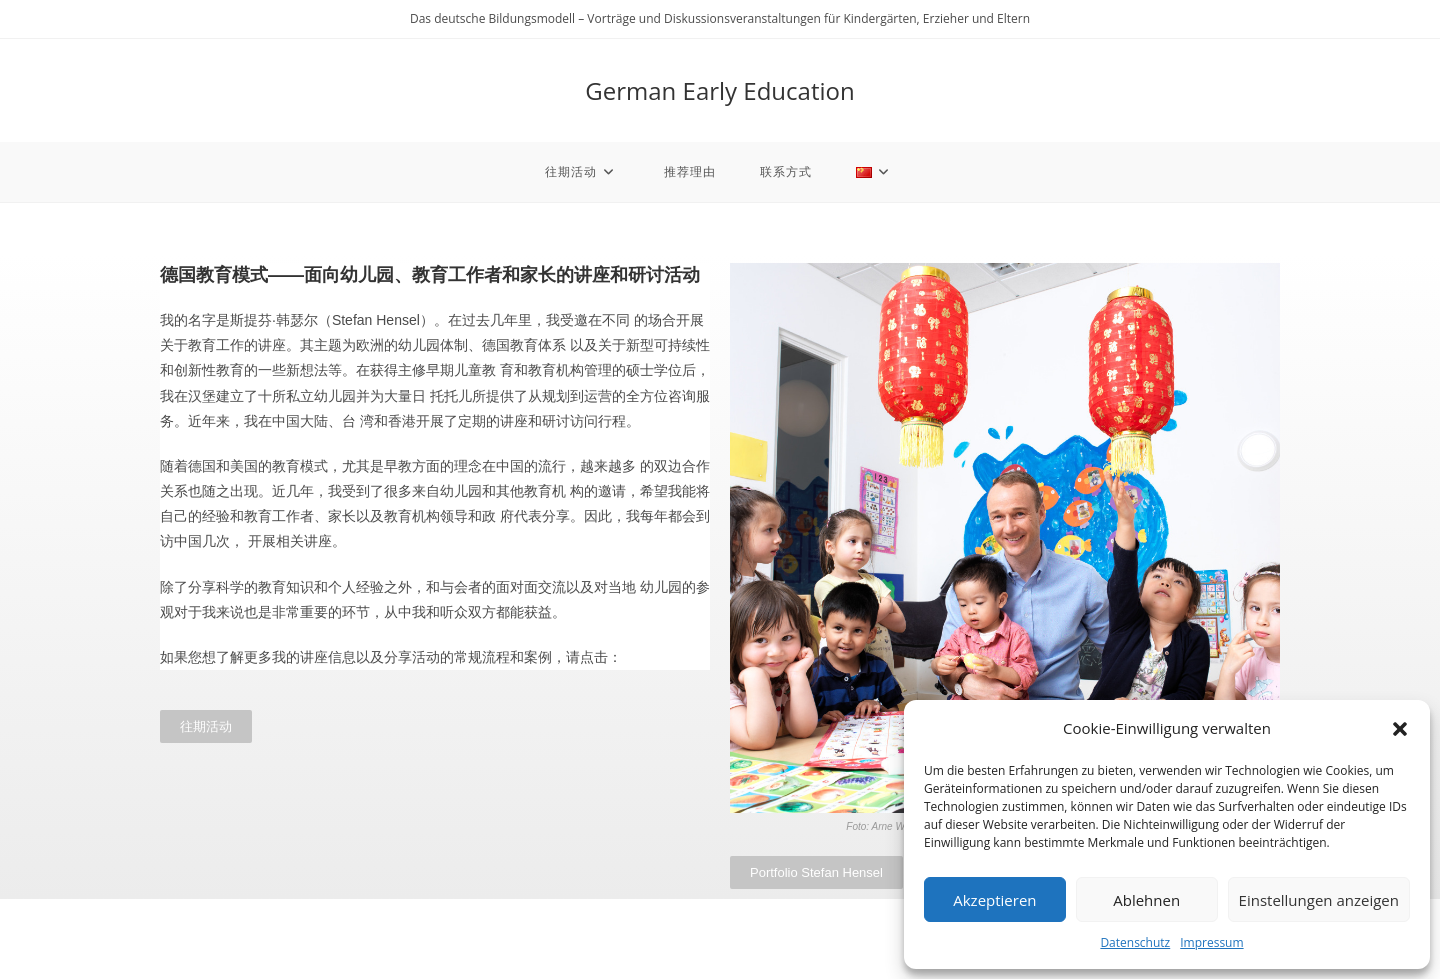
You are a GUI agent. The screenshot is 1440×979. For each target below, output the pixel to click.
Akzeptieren (994, 900)
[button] (1400, 729)
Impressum (1211, 942)
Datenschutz (1135, 942)
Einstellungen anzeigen (1319, 900)
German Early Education (719, 90)
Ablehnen (1146, 900)
